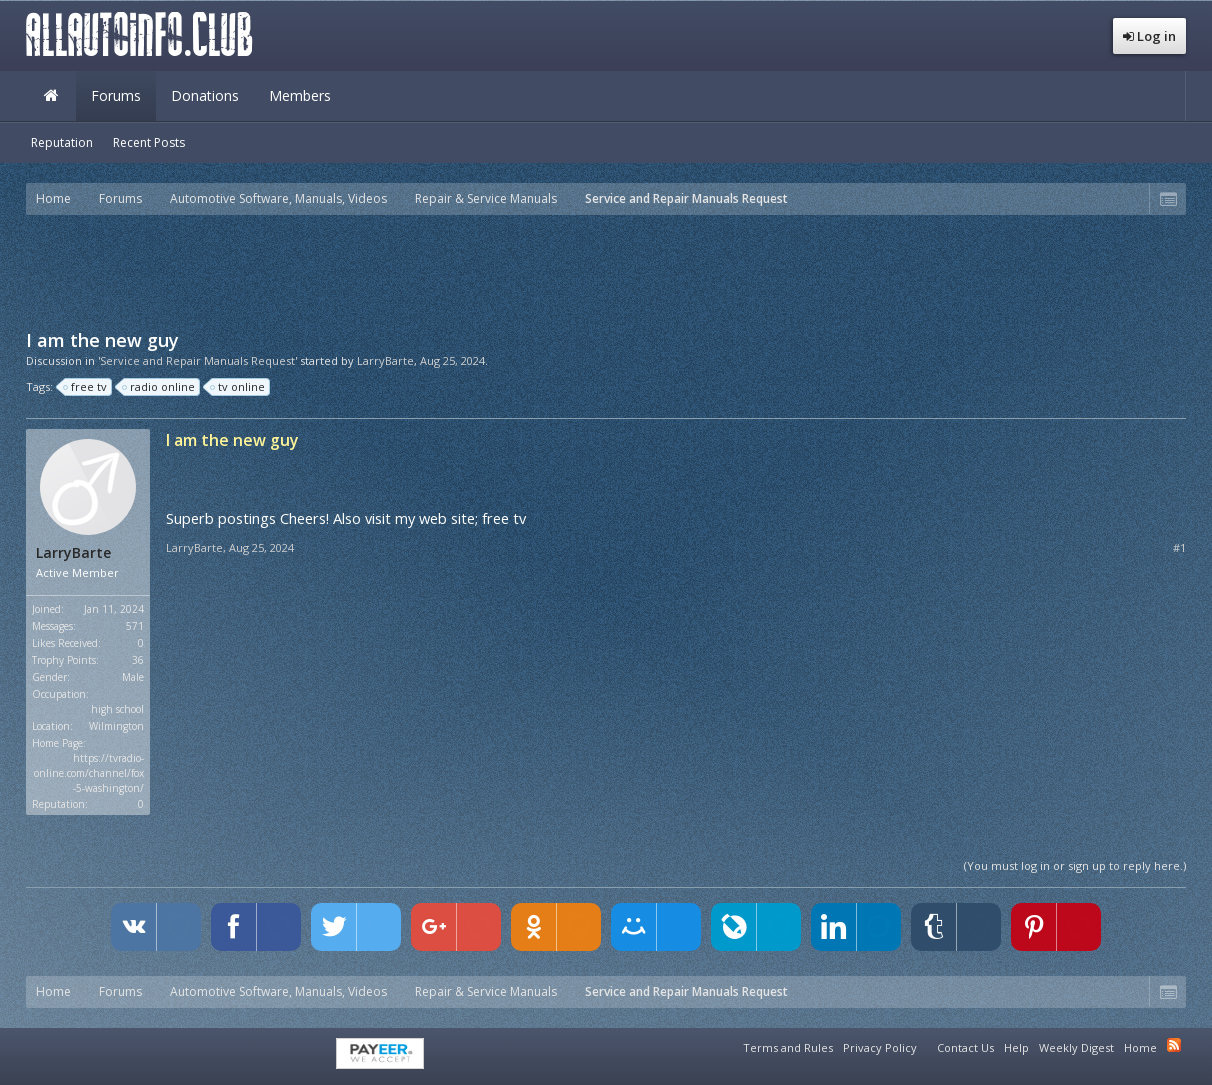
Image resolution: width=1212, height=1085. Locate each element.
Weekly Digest (1076, 1047)
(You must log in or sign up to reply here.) (1075, 865)
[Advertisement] (606, 270)
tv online (238, 387)
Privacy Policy (880, 1047)
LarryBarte (385, 360)
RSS (1174, 1045)
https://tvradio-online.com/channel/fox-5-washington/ (89, 773)
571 (135, 626)
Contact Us (965, 1047)
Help (1016, 1047)
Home (51, 96)
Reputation (62, 142)
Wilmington (116, 726)
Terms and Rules (788, 1047)
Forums (116, 95)
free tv (86, 387)
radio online (159, 387)
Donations (205, 95)
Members (300, 95)
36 (138, 660)
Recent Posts (149, 142)
